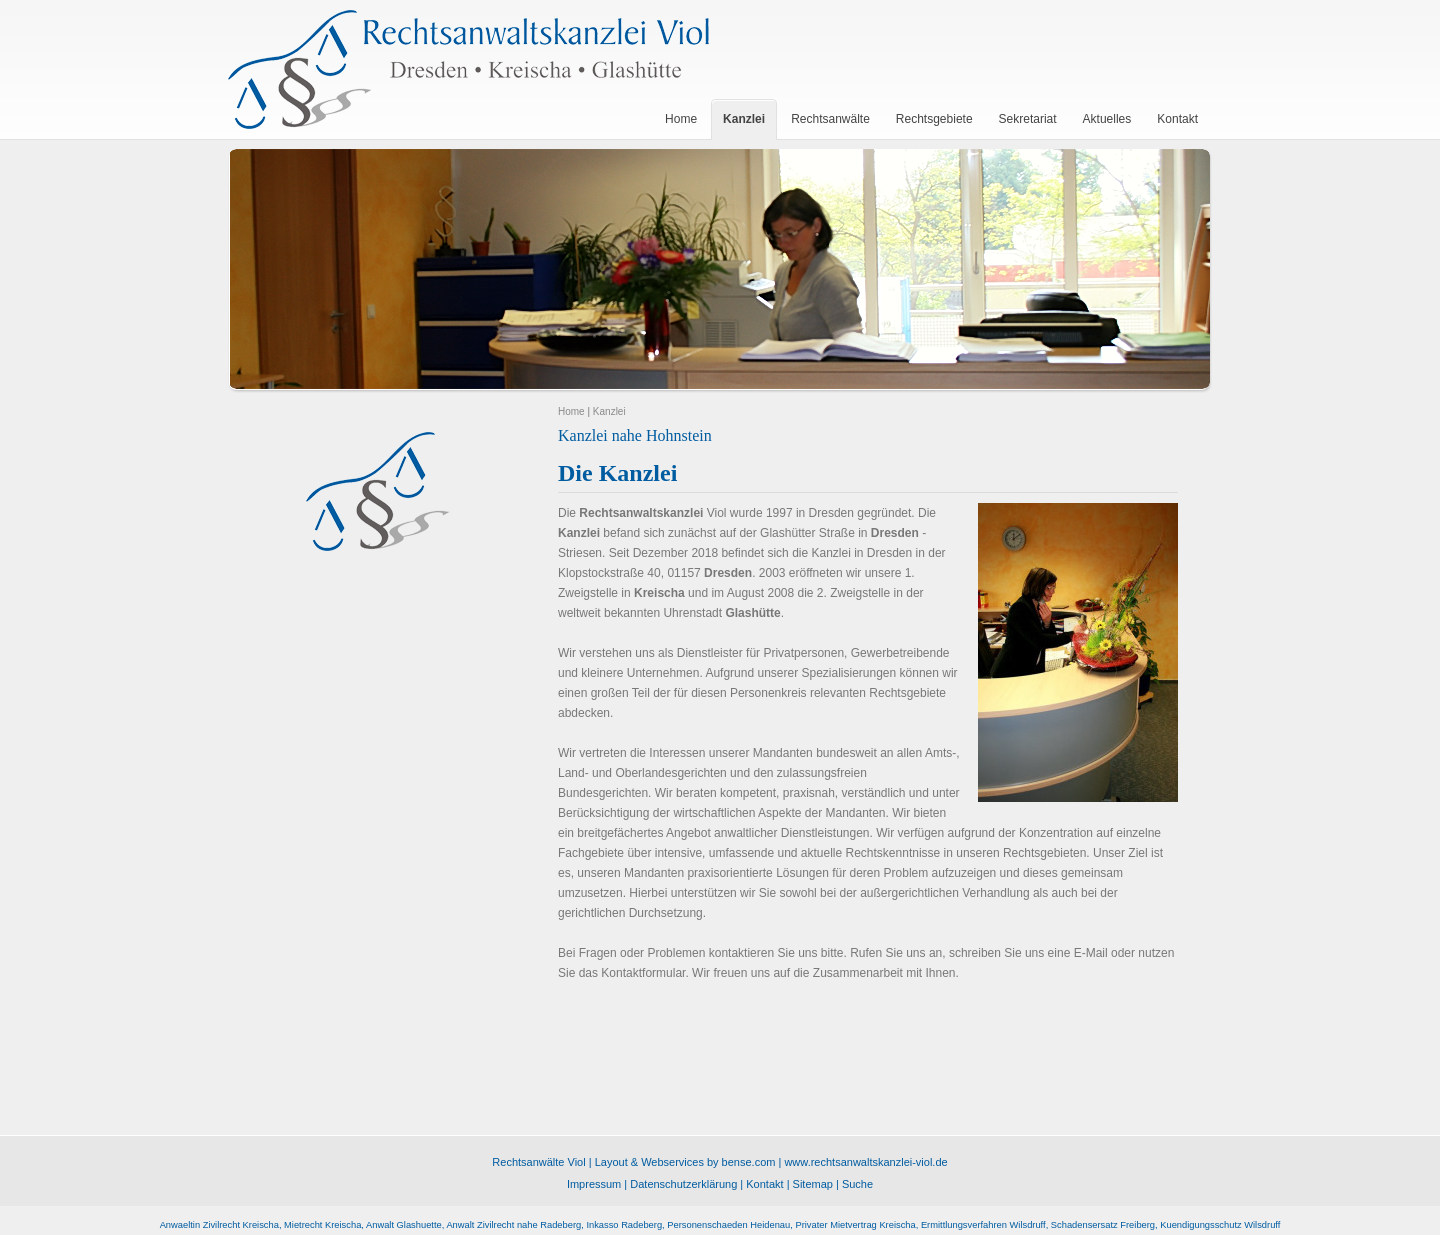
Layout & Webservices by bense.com (685, 1162)
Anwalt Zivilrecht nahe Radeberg (513, 1225)
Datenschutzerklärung (683, 1184)
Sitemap (813, 1184)
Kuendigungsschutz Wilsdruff (1220, 1225)
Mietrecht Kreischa (322, 1225)
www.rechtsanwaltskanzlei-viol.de (865, 1162)
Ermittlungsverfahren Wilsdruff (983, 1225)
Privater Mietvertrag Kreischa (855, 1225)
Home (571, 411)
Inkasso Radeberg (624, 1225)
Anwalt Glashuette (404, 1225)
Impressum (594, 1184)
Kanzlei (609, 411)
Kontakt (764, 1184)
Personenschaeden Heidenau (728, 1225)
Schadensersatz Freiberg (1103, 1225)
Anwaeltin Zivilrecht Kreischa (219, 1225)
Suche (857, 1184)
